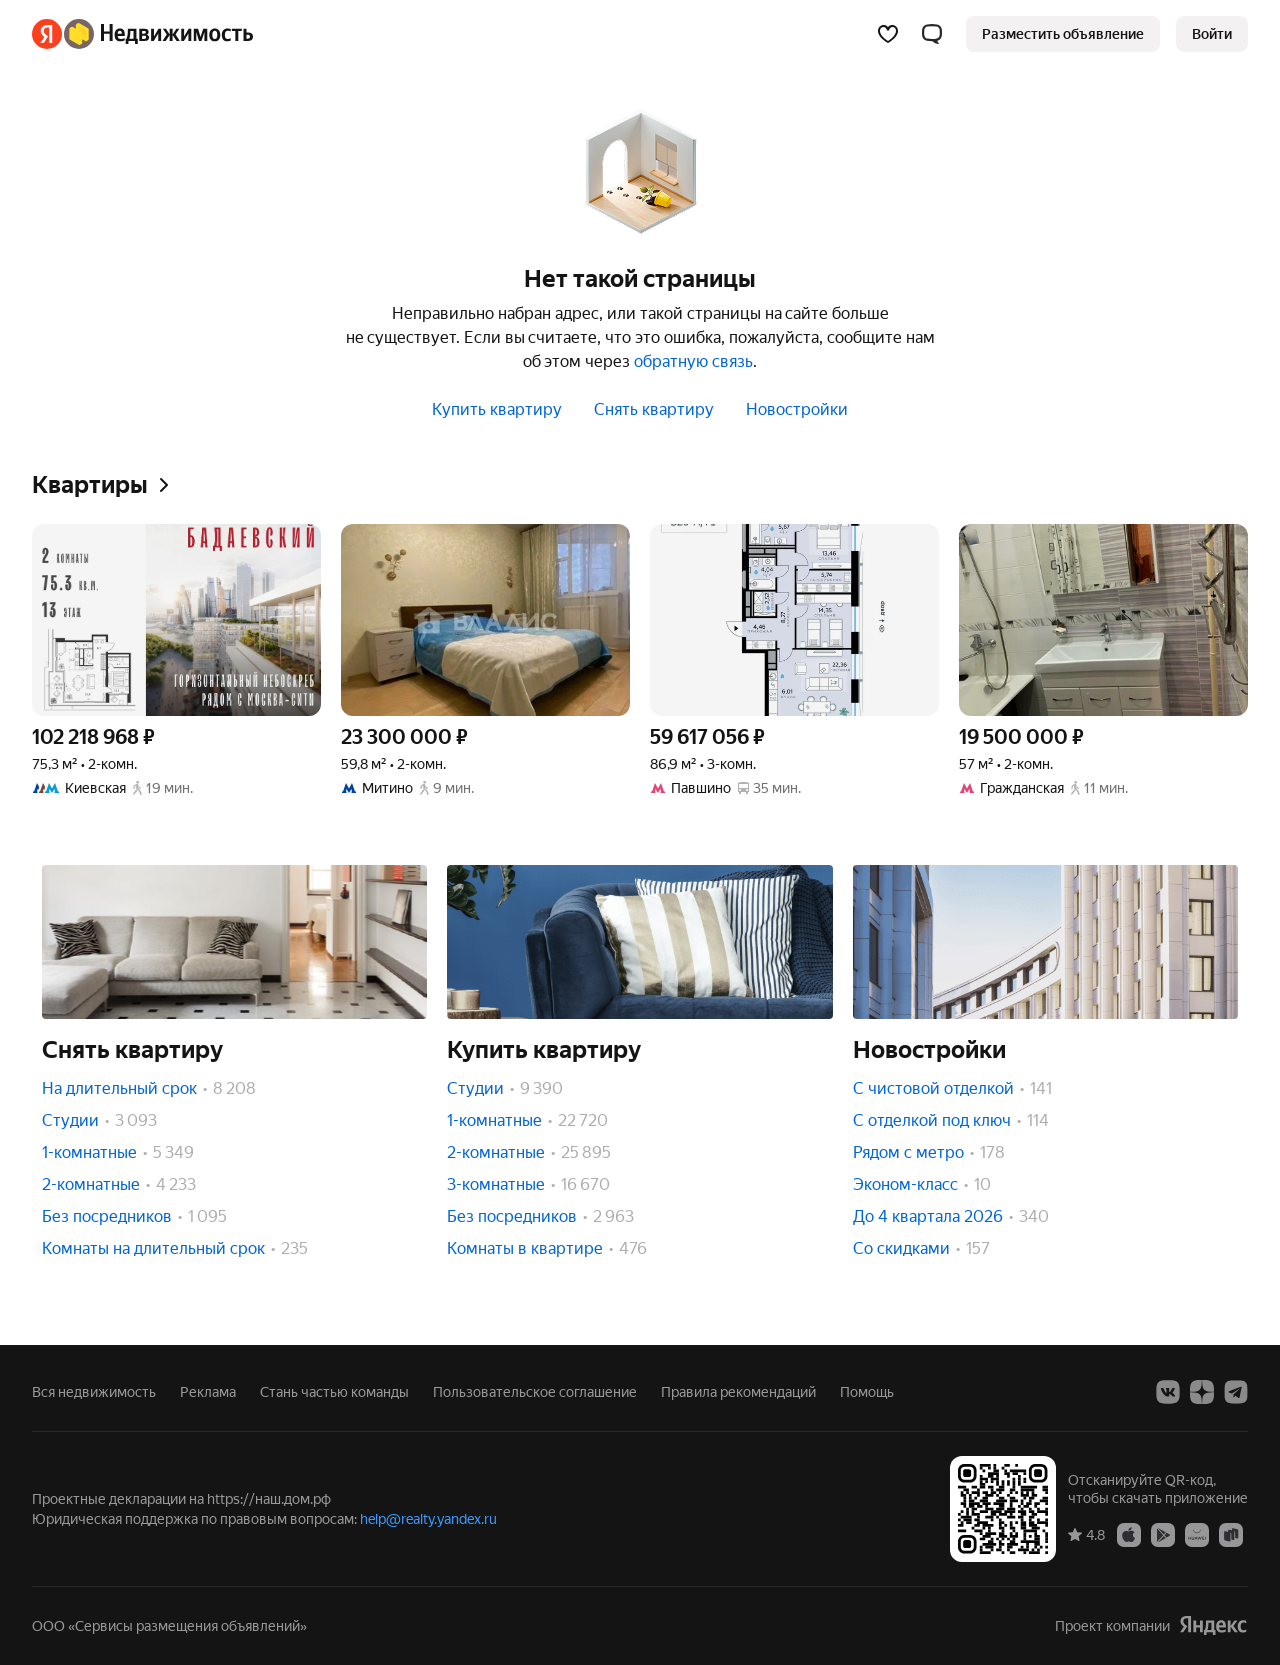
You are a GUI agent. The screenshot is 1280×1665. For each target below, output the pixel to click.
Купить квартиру (497, 409)
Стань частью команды (334, 1392)
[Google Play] (1163, 1534)
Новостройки (797, 409)
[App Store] (1129, 1534)
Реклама (208, 1392)
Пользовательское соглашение (535, 1392)
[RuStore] (1231, 1534)
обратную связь (693, 361)
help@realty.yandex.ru (428, 1519)
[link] (1212, 34)
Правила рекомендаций (738, 1392)
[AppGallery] (1197, 1534)
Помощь (867, 1392)
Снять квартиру (654, 409)
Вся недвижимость (94, 1392)
